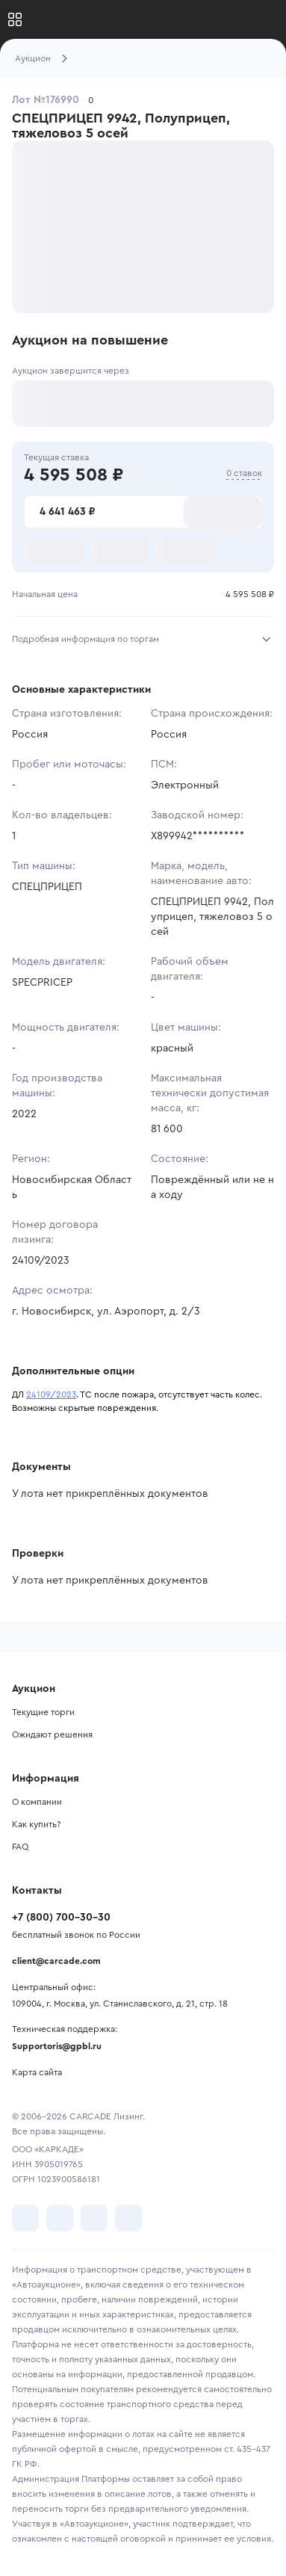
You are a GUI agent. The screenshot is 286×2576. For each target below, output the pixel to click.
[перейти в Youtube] (94, 2218)
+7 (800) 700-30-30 (61, 1917)
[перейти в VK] (25, 2218)
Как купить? (36, 1824)
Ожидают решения (52, 1734)
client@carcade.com (56, 1960)
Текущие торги (43, 1712)
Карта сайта (37, 2072)
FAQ (20, 1846)
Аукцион (33, 58)
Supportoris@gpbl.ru (57, 2046)
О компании (37, 1801)
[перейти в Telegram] (59, 2218)
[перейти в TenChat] (128, 2218)
